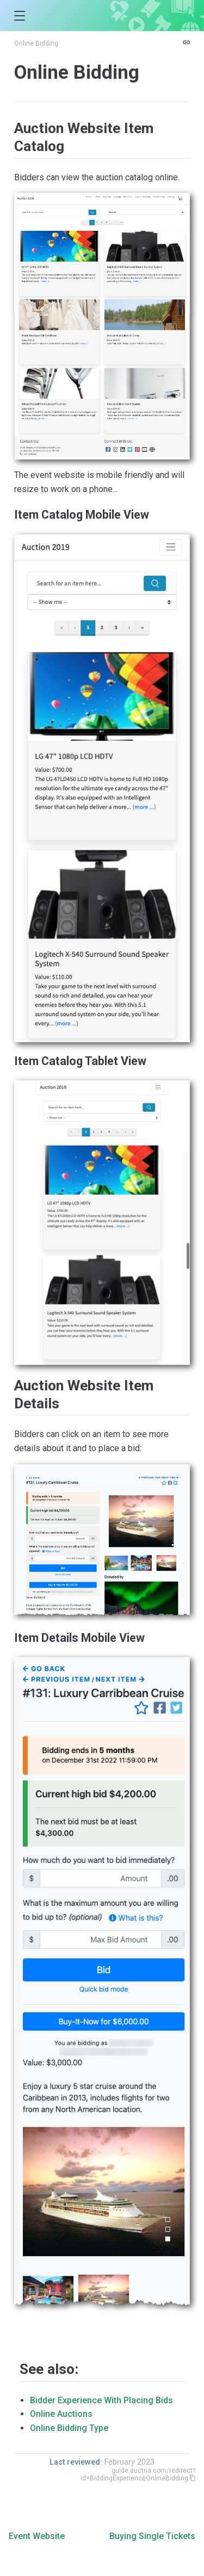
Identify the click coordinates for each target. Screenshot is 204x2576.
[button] (19, 16)
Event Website (37, 2536)
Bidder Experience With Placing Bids (101, 2400)
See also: (49, 2369)
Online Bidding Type (69, 2428)
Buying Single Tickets (152, 2536)
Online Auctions (61, 2414)
